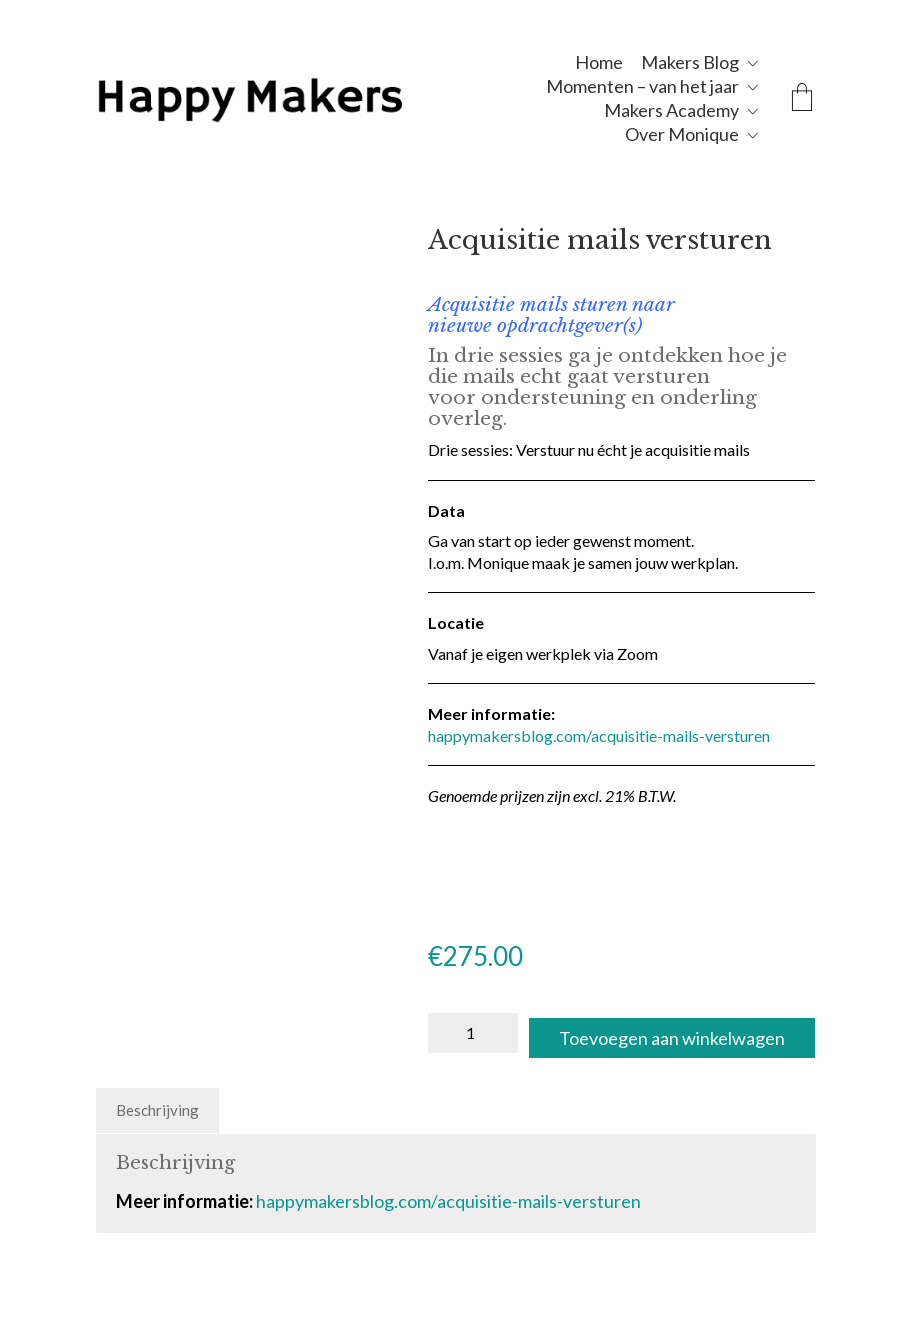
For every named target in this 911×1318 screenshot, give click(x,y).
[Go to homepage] (296, 98)
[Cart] (802, 98)
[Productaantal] (473, 1033)
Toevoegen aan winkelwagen (591, 1073)
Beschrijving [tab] (157, 1145)
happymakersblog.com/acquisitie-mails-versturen (599, 735)
